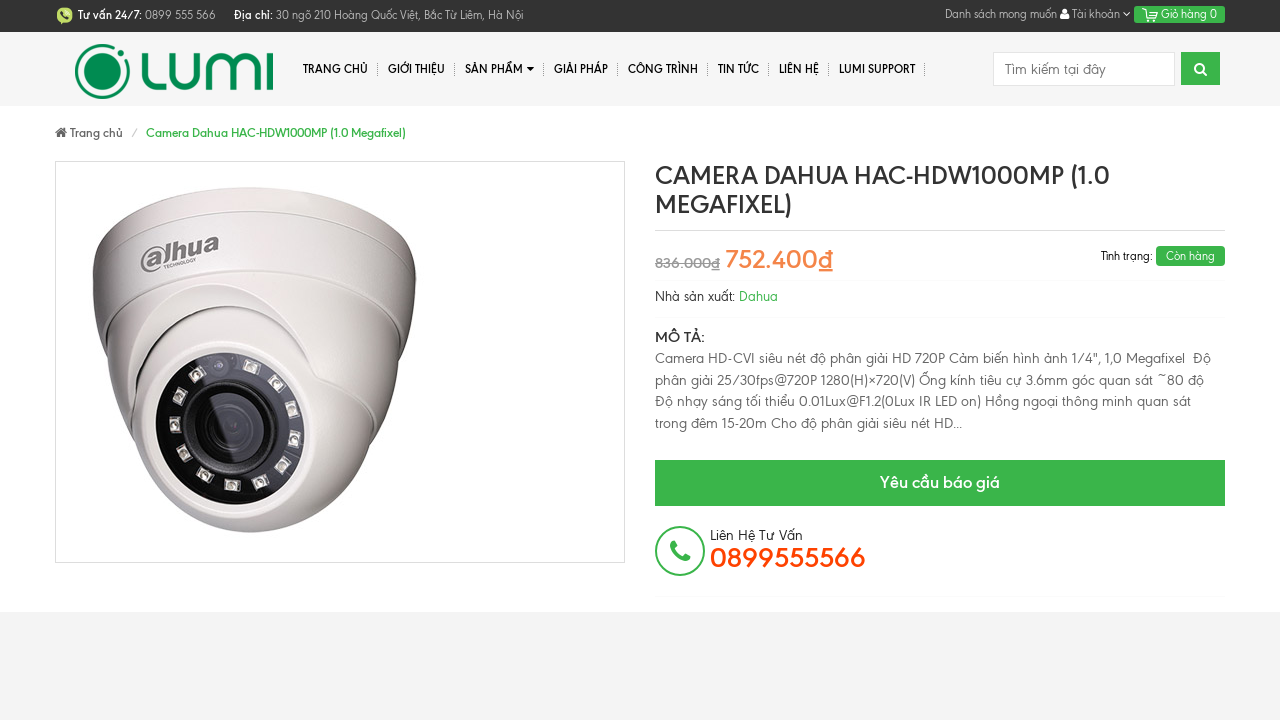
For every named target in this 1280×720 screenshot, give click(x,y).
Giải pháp (581, 69)
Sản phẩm (499, 69)
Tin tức (738, 69)
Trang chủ (335, 69)
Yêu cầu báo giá (940, 482)
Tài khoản (1095, 14)
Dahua (758, 296)
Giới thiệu (416, 69)
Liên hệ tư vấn (788, 550)
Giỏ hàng (1179, 14)
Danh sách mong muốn (1001, 14)
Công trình (663, 69)
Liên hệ (799, 69)
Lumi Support (877, 69)
